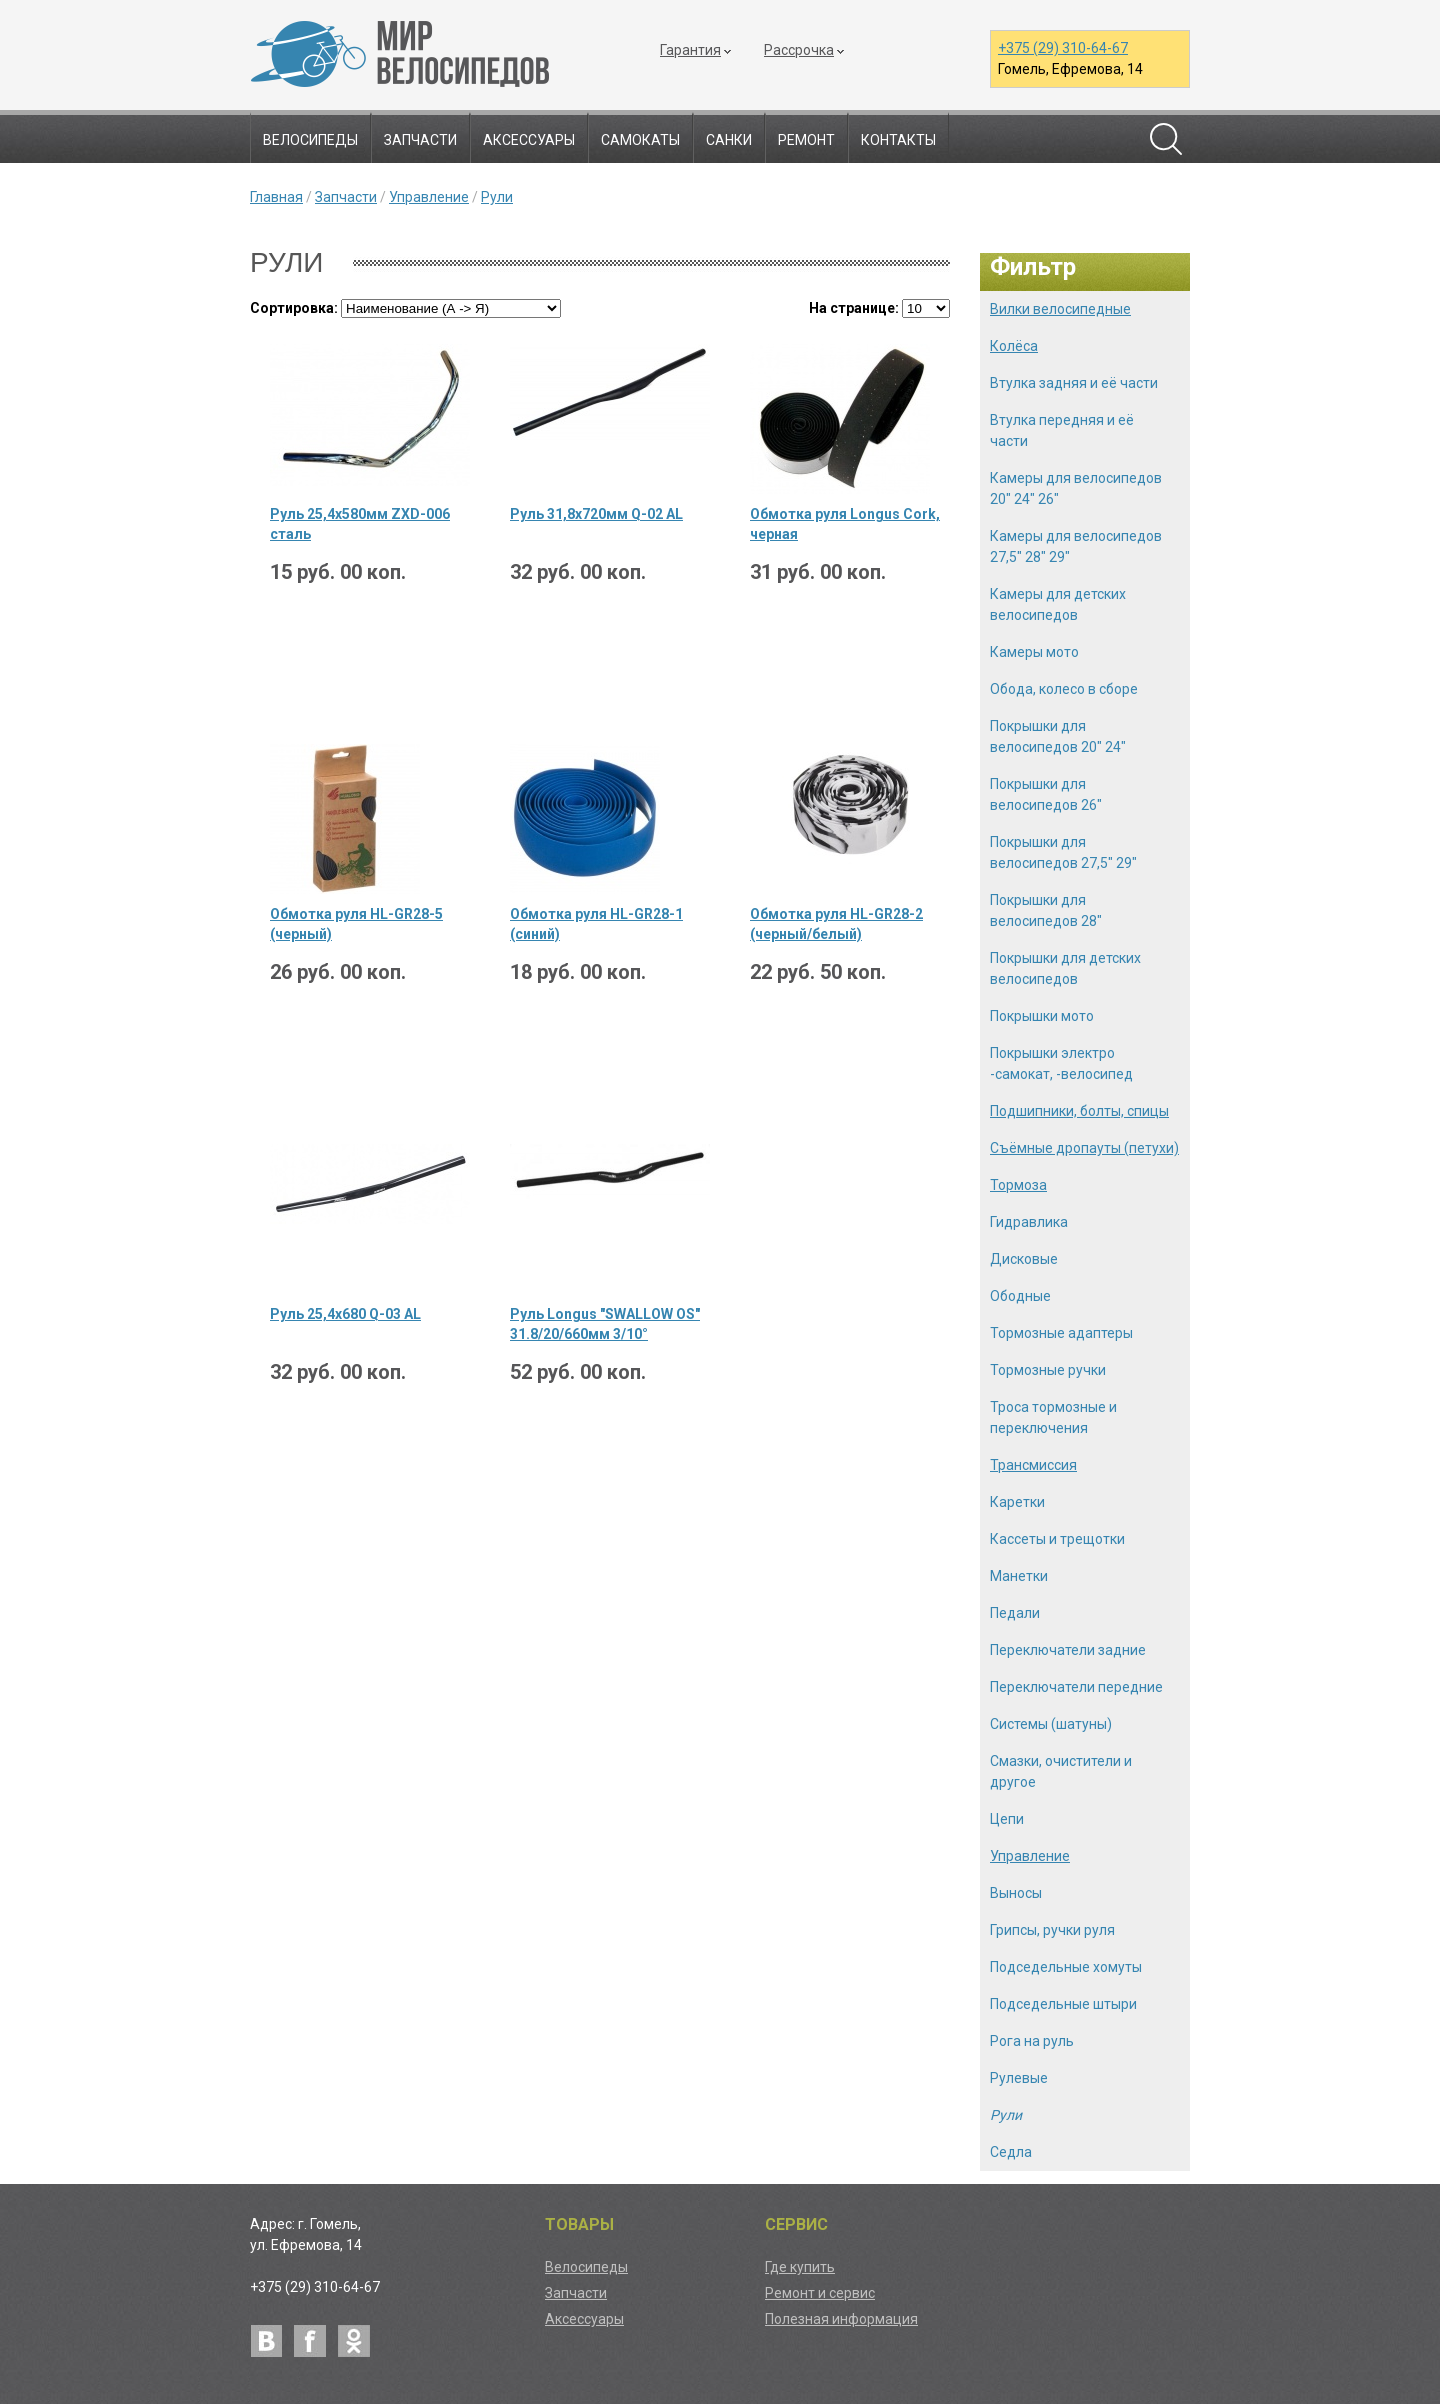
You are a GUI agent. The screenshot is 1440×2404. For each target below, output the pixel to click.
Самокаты (640, 140)
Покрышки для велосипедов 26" (1046, 794)
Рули (497, 197)
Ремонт (806, 140)
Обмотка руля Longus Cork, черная (845, 524)
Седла (1011, 2152)
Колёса (1014, 346)
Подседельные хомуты (1066, 1967)
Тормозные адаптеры (1061, 1333)
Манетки (1019, 1576)
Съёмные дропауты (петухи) (1084, 1148)
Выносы (1016, 1893)
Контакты (898, 140)
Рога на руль (1032, 2041)
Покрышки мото (1042, 1016)
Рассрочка (799, 50)
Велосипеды (310, 140)
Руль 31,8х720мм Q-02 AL (596, 514)
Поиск (1166, 139)
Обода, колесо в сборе (1064, 689)
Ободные (1020, 1296)
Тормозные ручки (1048, 1370)
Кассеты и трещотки (1057, 1539)
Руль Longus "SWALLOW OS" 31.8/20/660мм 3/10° (605, 1324)
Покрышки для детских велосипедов (1065, 968)
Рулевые (1019, 2078)
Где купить (800, 2267)
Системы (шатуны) (1051, 1724)
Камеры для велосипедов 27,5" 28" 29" (1076, 546)
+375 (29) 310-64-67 (1063, 48)
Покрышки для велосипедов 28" (1046, 910)
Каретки (1017, 1502)
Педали (1015, 1613)
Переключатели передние (1076, 1687)
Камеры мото (1034, 652)
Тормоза (1018, 1185)
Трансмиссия (1033, 1465)
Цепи (1007, 1819)
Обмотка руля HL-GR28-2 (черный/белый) (836, 924)
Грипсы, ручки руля (1052, 1930)
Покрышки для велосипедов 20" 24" (1058, 736)
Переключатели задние (1068, 1650)
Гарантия (690, 50)
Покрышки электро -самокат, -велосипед (1061, 1063)
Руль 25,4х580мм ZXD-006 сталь (360, 524)
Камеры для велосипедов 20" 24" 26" (1076, 488)
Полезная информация (841, 2319)
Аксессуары (529, 140)
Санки (729, 140)
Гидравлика (1029, 1222)
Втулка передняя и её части (1062, 430)
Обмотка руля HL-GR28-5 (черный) (356, 924)
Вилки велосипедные (1060, 309)
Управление (429, 197)
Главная (276, 197)
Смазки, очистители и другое (1061, 1771)
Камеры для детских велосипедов (1058, 604)
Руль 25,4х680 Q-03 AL (345, 1314)
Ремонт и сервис (820, 2293)
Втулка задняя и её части (1074, 383)
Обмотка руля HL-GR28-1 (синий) (596, 924)
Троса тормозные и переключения (1053, 1417)
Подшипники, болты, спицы (1079, 1111)
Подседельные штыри (1063, 2004)
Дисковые (1024, 1259)
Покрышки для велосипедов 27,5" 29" (1063, 852)
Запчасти (420, 140)
